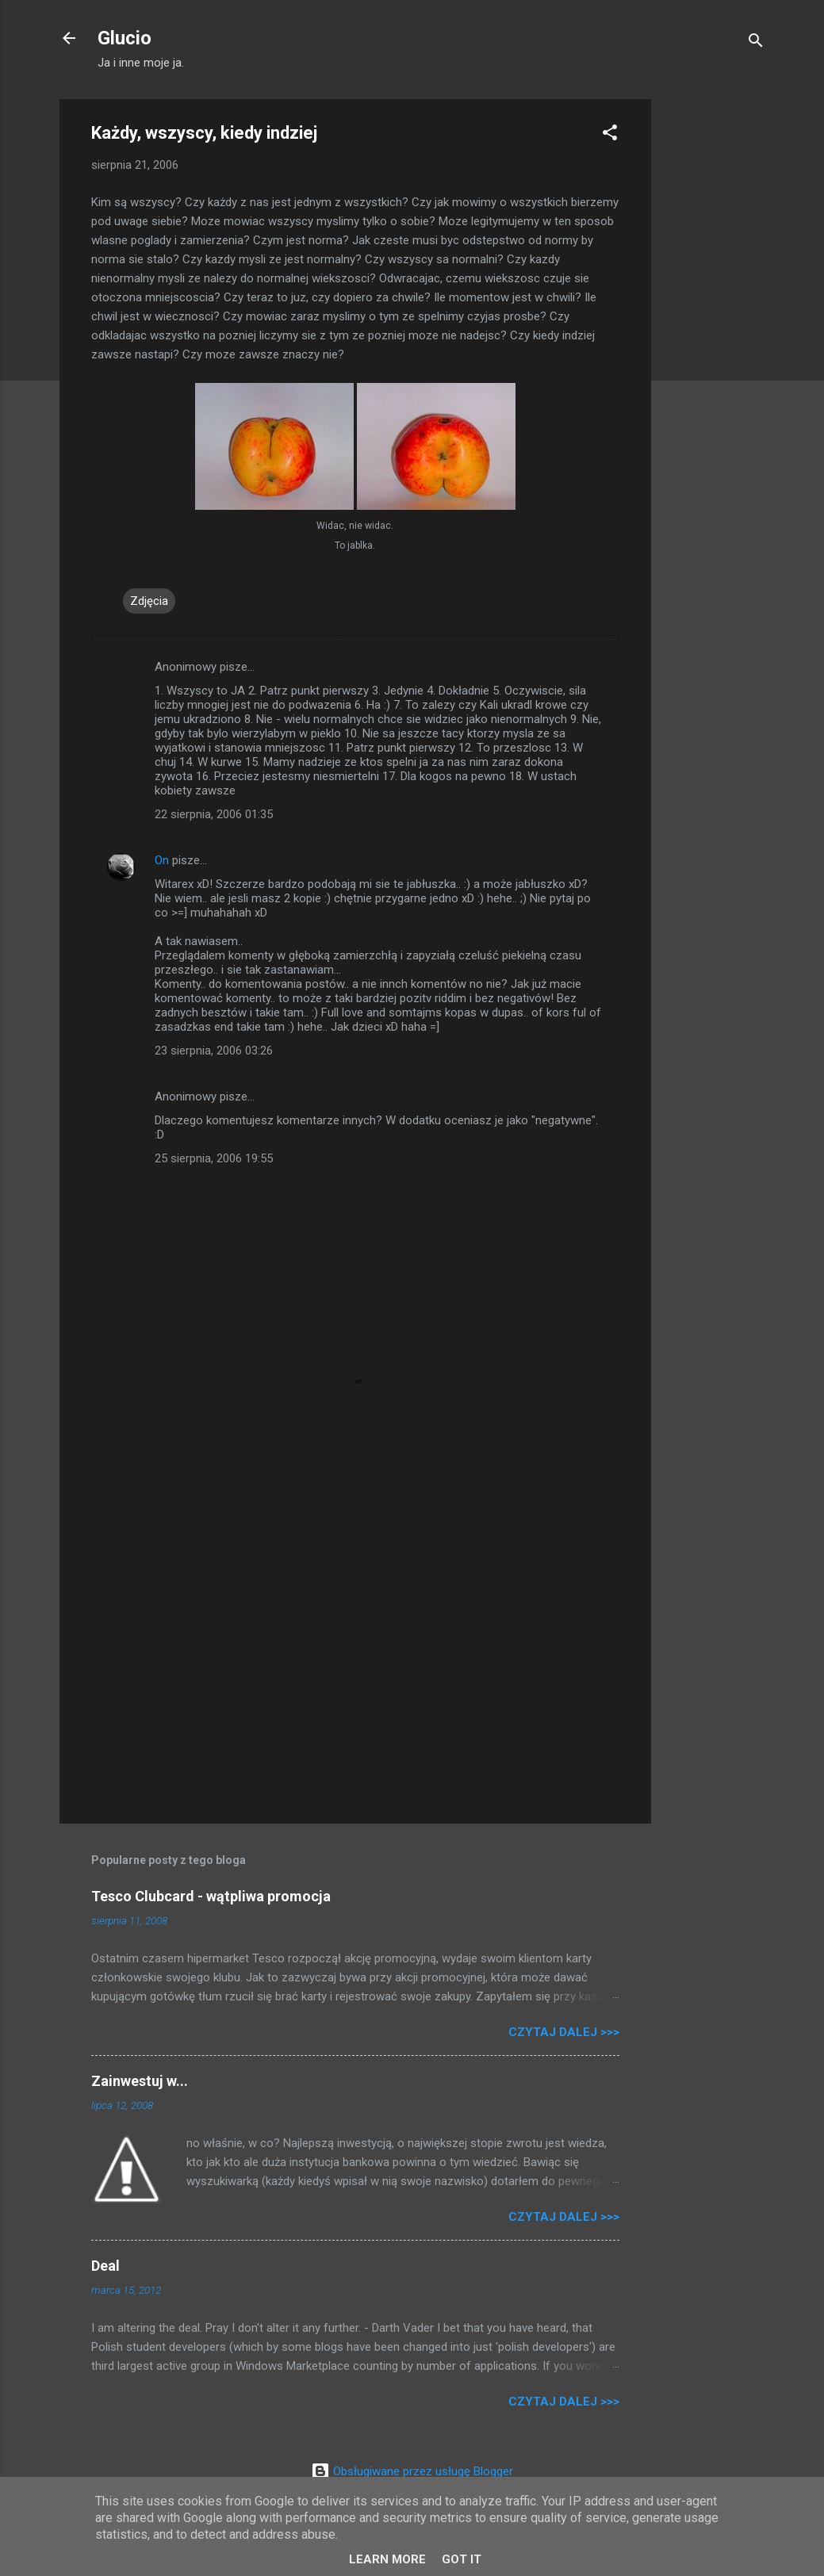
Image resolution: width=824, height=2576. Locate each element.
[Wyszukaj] (755, 43)
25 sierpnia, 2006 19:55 (214, 1158)
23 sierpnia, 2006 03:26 (214, 1050)
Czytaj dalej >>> (563, 2032)
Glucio (124, 38)
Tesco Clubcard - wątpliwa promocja (211, 1896)
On (162, 860)
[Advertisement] (714, 337)
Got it (461, 2559)
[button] (609, 135)
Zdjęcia (149, 601)
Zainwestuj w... (139, 2081)
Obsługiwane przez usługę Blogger (412, 2471)
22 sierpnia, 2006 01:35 (214, 814)
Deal (105, 2265)
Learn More (387, 2559)
